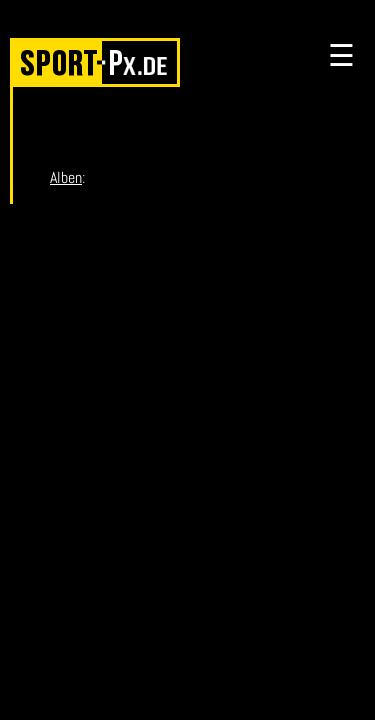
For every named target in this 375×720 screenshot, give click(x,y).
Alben (66, 177)
